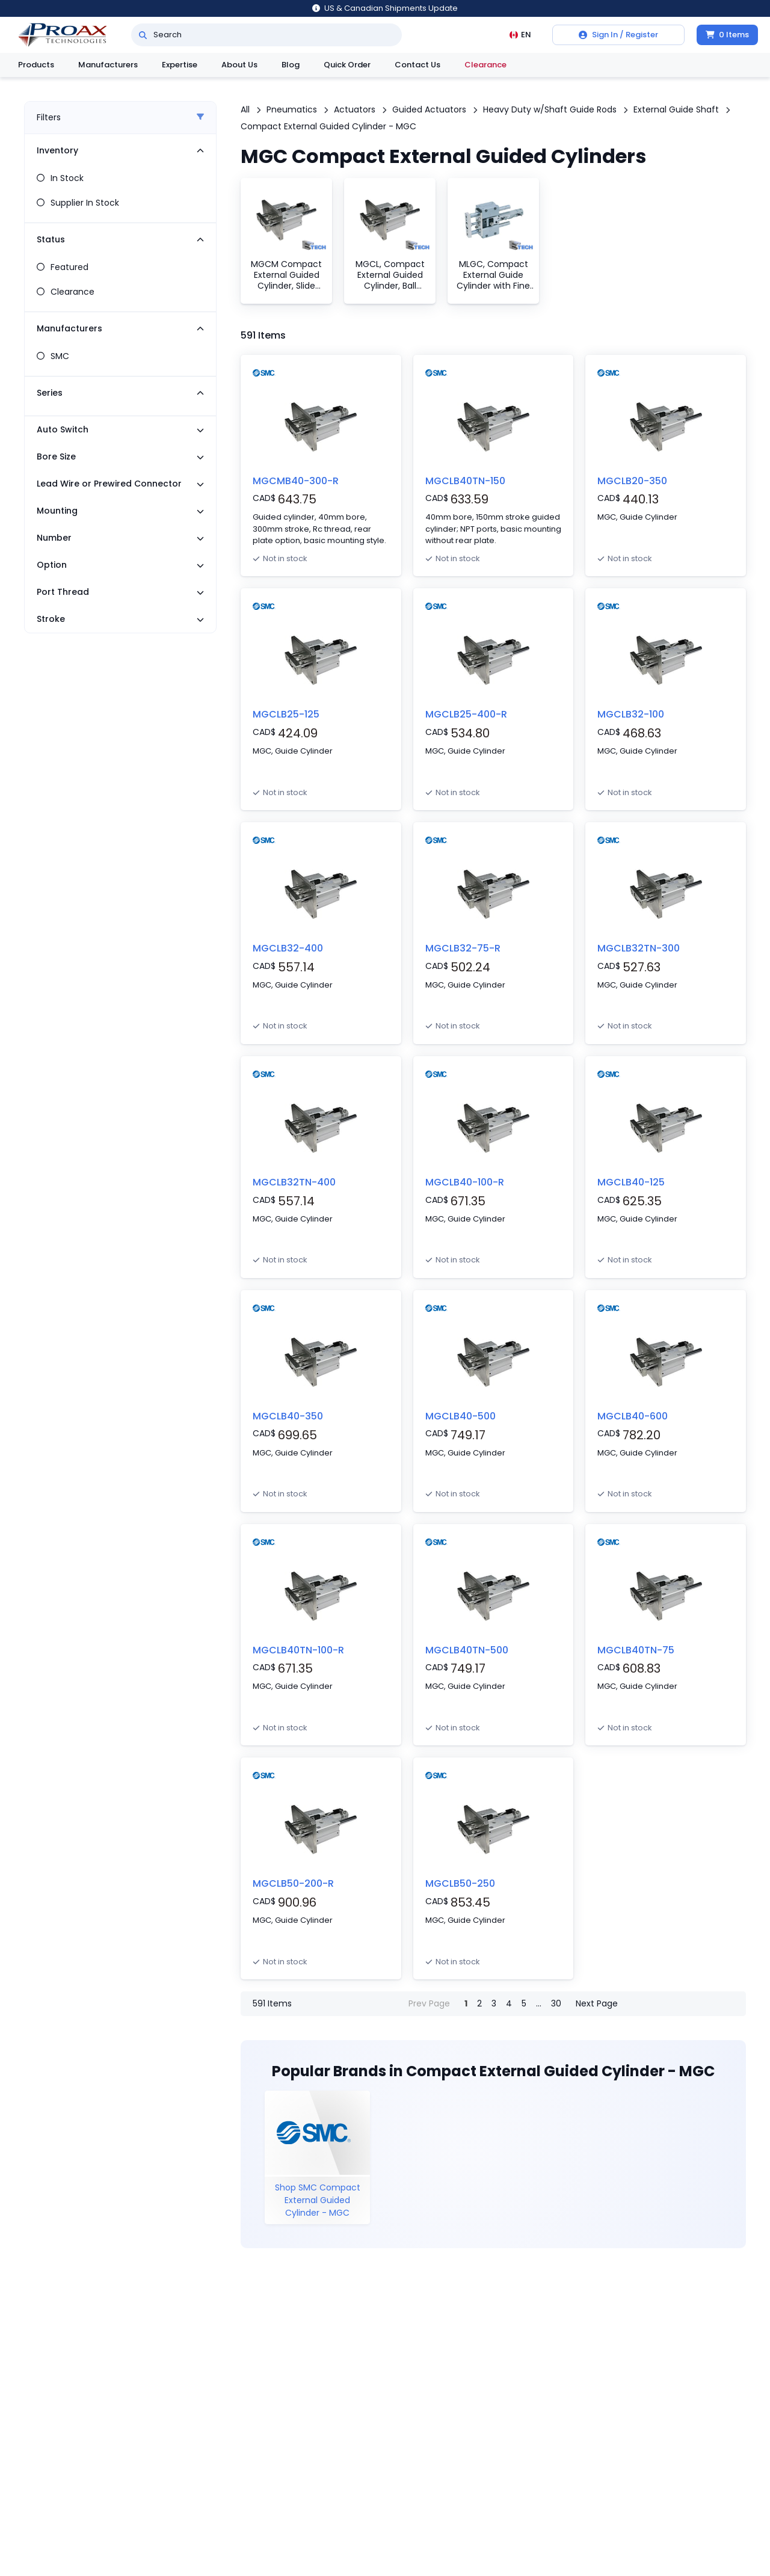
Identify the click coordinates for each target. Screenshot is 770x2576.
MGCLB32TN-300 (638, 948)
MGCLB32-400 (288, 948)
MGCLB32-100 (630, 714)
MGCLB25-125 (286, 714)
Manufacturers (108, 64)
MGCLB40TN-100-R (298, 1650)
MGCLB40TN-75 (635, 1650)
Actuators (354, 109)
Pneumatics (291, 109)
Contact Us (417, 64)
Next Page (597, 2003)
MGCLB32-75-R (462, 948)
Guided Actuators (429, 109)
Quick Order (347, 64)
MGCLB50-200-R (293, 1883)
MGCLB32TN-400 (294, 1182)
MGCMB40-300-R (296, 481)
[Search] (142, 35)
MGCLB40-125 (631, 1182)
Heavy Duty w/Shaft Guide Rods (550, 109)
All (245, 109)
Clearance (485, 64)
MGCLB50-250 (460, 1883)
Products (36, 64)
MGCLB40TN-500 (466, 1650)
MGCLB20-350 (632, 481)
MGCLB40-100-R (464, 1182)
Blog (291, 64)
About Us (239, 64)
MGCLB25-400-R (466, 714)
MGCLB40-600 (632, 1416)
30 (556, 2003)
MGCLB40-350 (288, 1416)
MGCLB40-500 (460, 1416)
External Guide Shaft (676, 109)
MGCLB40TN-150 (465, 481)
